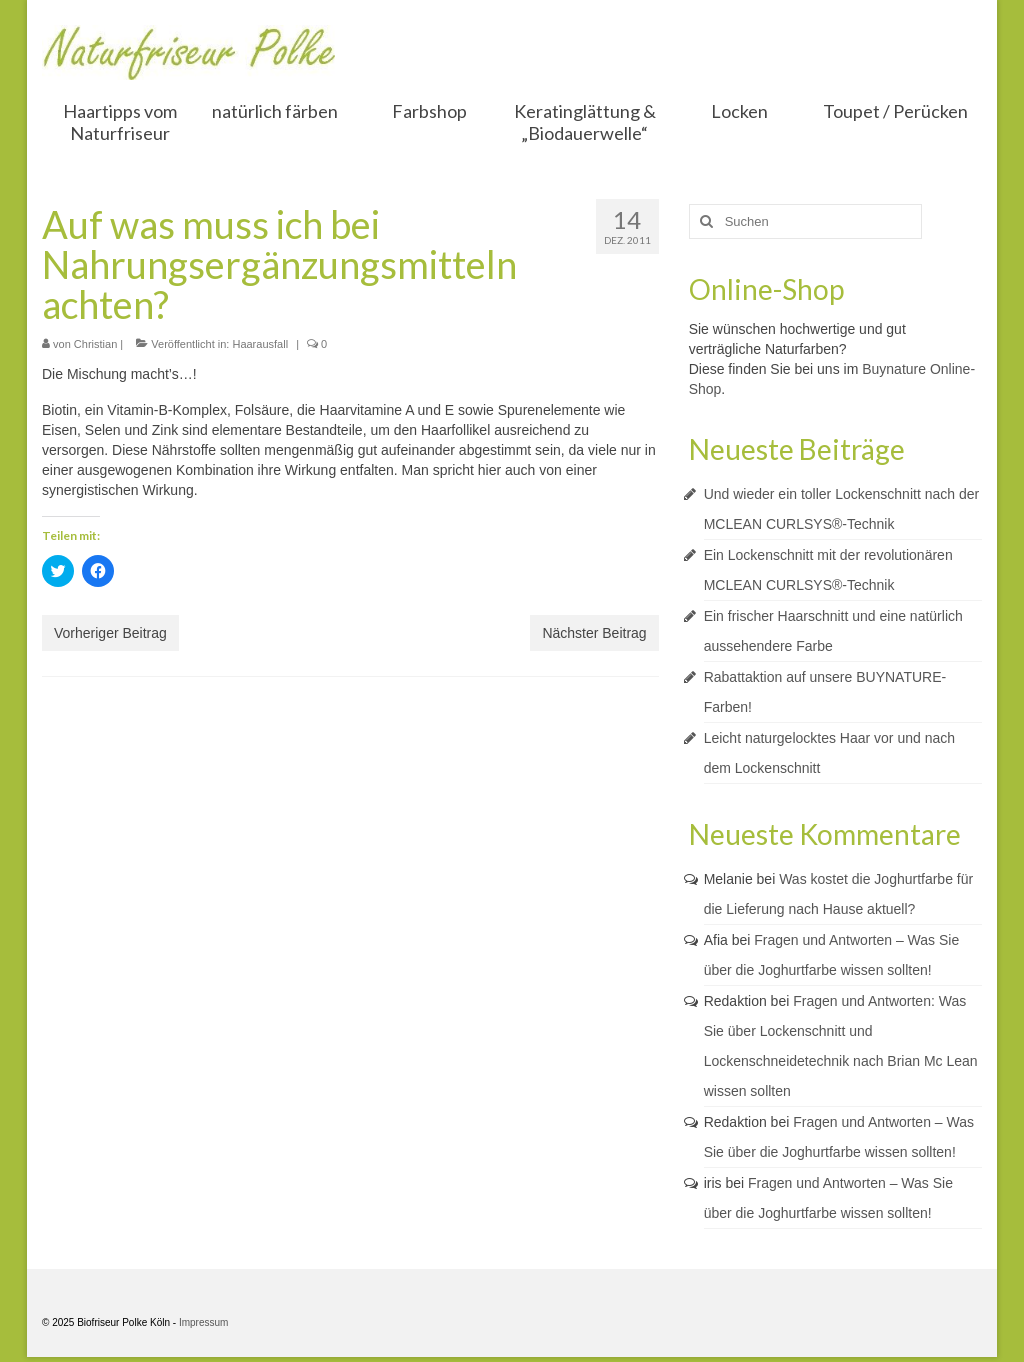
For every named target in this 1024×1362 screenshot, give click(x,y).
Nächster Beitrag (594, 633)
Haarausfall (260, 344)
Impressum (203, 1322)
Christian (95, 344)
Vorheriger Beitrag (110, 633)
